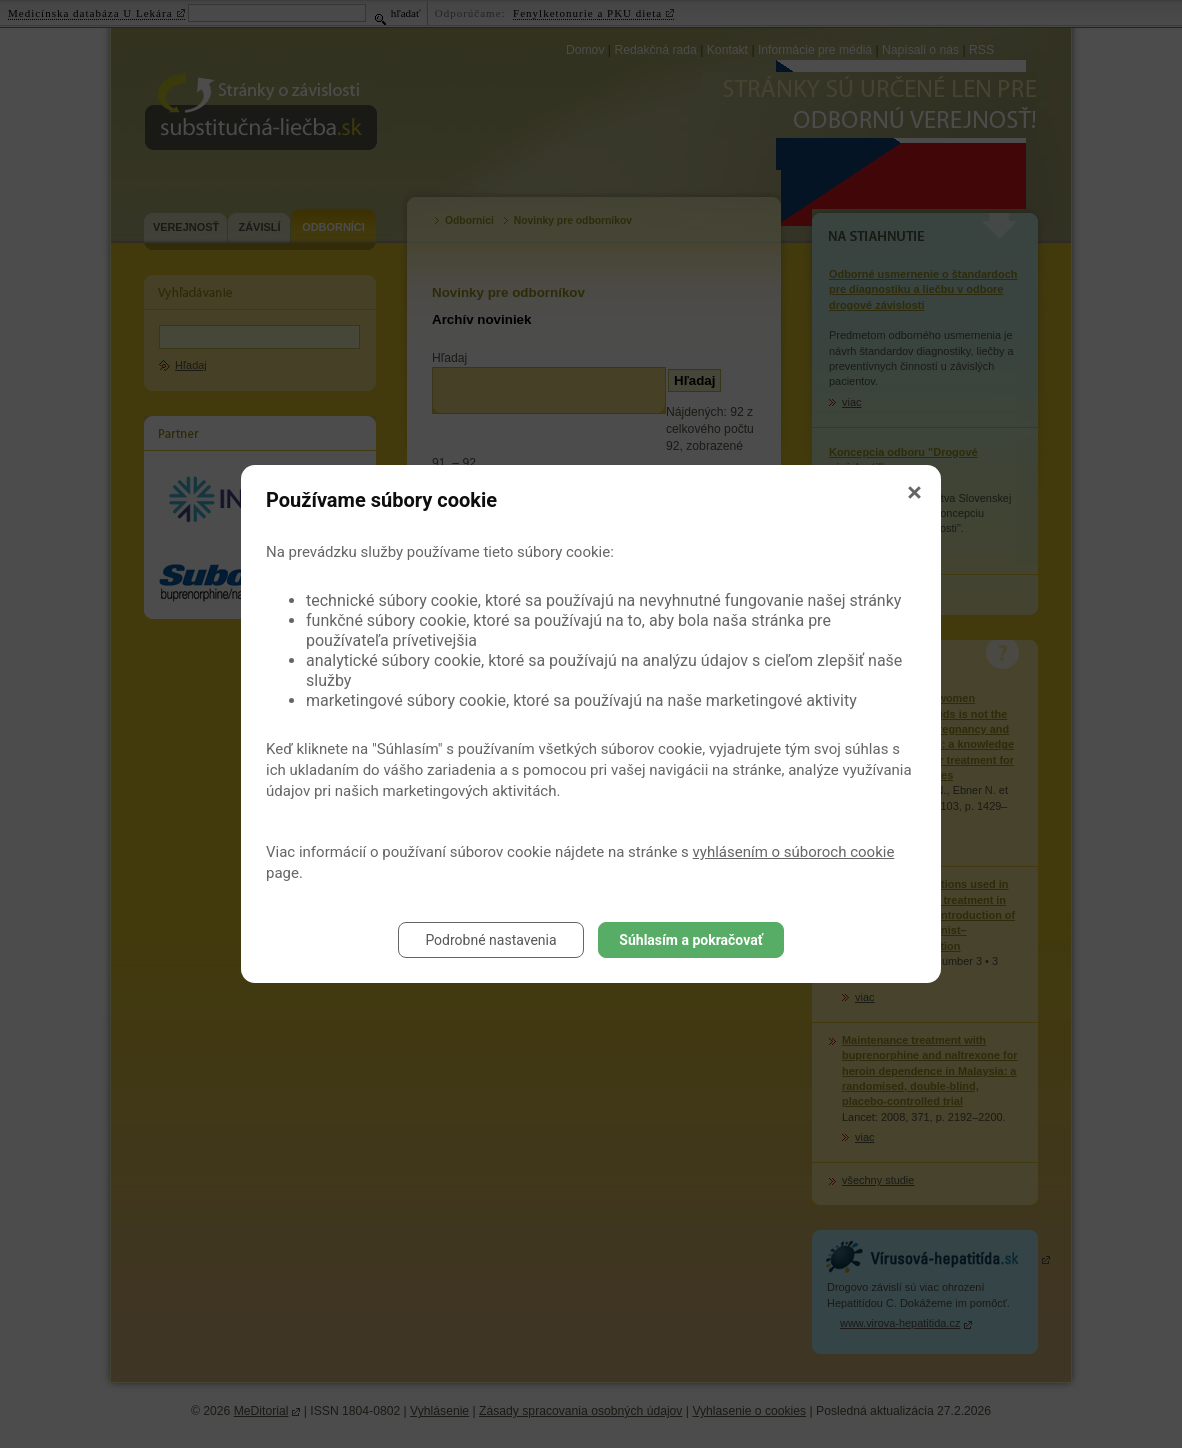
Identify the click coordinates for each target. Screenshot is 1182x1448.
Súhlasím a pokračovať (690, 940)
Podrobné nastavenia (490, 940)
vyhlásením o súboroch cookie (794, 852)
